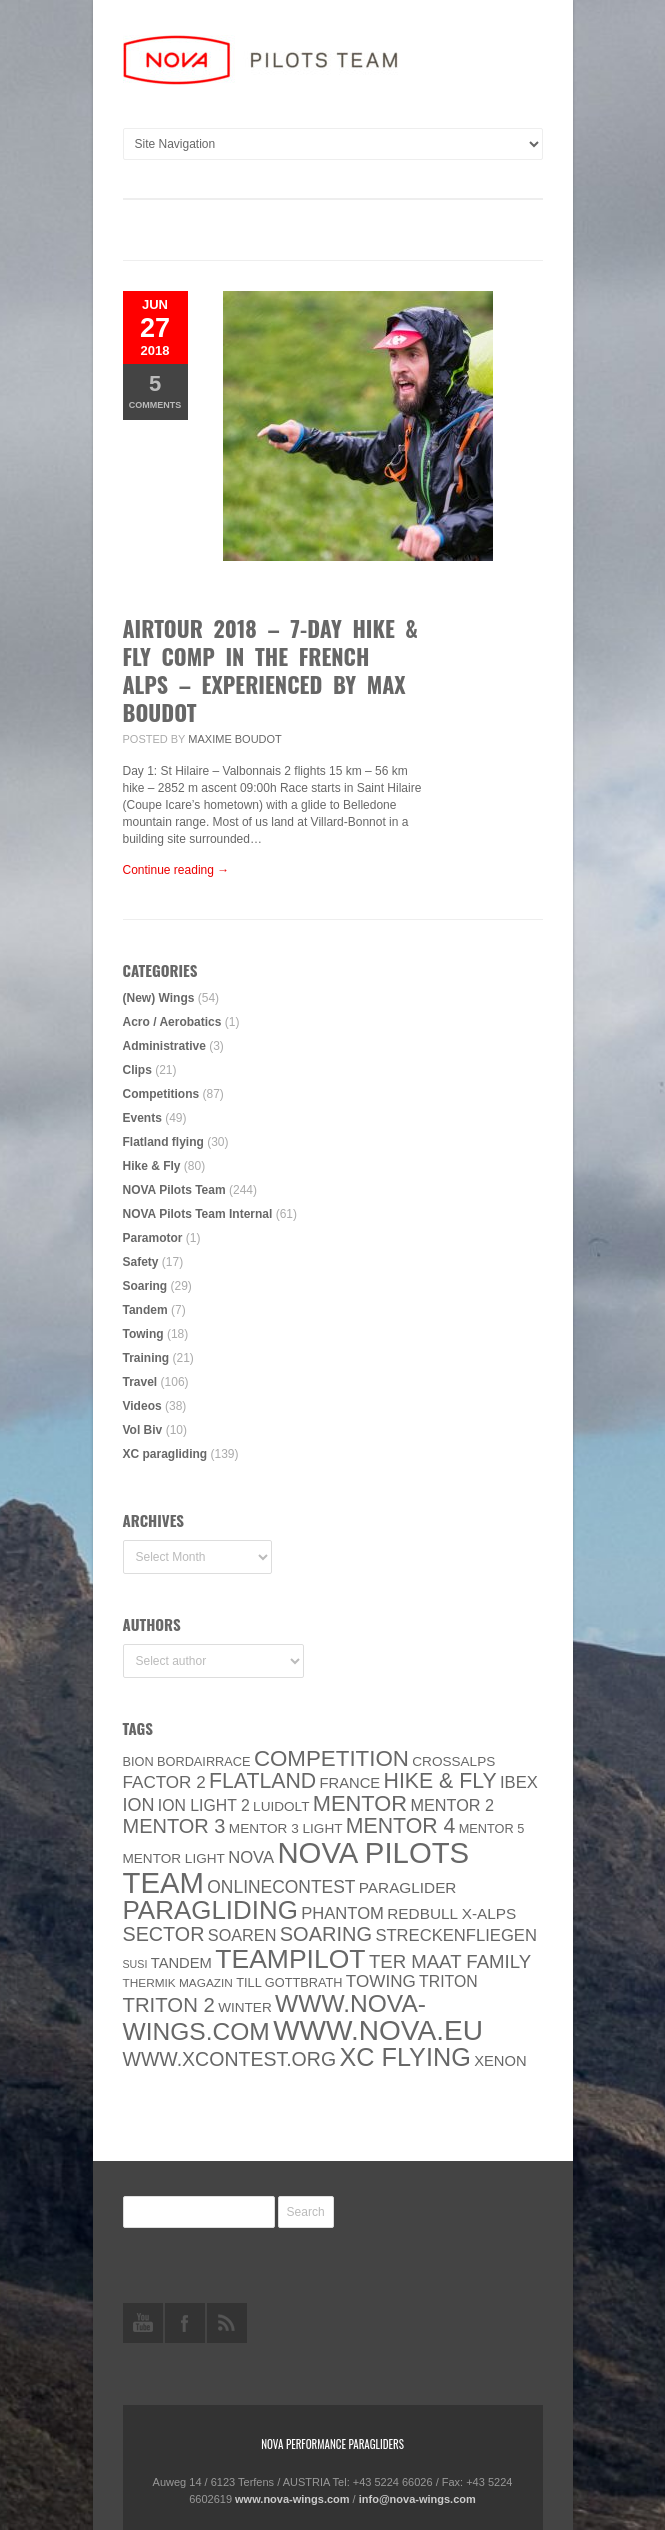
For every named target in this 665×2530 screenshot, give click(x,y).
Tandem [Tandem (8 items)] (181, 1963)
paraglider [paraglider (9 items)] (408, 1887)
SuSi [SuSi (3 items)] (135, 1964)
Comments (155, 390)
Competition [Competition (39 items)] (331, 1758)
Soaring (145, 1286)
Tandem (145, 1310)
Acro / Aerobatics (172, 1022)
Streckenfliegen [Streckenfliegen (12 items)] (456, 1935)
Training (146, 1358)
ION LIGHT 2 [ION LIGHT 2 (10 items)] (204, 1805)
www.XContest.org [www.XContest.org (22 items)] (230, 2059)
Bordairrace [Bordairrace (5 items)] (204, 1761)
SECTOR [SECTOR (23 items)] (164, 1934)
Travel (140, 1382)
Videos (142, 1406)
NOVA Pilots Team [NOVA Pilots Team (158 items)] (296, 1867)
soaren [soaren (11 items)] (242, 1935)
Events (142, 1118)
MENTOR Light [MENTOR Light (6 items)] (174, 1858)
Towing (143, 1334)
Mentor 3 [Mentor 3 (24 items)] (174, 1826)
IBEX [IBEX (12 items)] (519, 1782)
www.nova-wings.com (292, 2499)
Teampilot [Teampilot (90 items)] (290, 1959)
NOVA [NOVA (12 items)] (251, 1857)
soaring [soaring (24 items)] (326, 1934)
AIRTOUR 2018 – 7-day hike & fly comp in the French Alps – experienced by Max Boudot (270, 670)
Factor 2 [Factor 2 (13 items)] (164, 1782)
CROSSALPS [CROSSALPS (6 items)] (453, 1761)
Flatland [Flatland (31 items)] (262, 1781)
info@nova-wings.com (417, 2499)
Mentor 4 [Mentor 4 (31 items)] (401, 1826)
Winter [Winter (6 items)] (245, 2007)
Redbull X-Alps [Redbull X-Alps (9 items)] (451, 1913)
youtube (143, 2323)
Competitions (161, 1094)
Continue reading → (176, 870)
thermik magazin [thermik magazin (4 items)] (178, 1983)
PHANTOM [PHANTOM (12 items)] (342, 1913)
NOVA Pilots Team (174, 1190)
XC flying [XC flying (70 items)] (404, 2057)
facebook (185, 2323)
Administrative (164, 1046)
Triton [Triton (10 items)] (448, 1981)
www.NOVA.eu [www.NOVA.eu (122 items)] (378, 2030)
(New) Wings (159, 998)
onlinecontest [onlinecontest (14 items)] (281, 1887)
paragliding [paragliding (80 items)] (210, 1910)
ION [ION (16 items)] (139, 1805)
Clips (137, 1070)
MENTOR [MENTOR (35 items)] (360, 1803)
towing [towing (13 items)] (381, 1981)
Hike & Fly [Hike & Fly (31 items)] (440, 1781)
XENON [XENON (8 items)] (500, 2061)
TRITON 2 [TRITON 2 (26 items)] (169, 2005)
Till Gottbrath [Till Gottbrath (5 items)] (289, 1982)
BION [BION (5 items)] (138, 1761)
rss (227, 2323)
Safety (141, 1262)
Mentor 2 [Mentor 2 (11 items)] (452, 1805)
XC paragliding (165, 1454)
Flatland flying (163, 1142)
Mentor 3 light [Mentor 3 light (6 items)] (286, 1828)
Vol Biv (143, 1430)
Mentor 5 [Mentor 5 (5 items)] (492, 1828)
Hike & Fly (152, 1166)
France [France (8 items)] (350, 1783)
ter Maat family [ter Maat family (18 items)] (450, 1961)
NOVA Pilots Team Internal (198, 1214)
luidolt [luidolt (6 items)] (281, 1806)
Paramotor (153, 1238)
